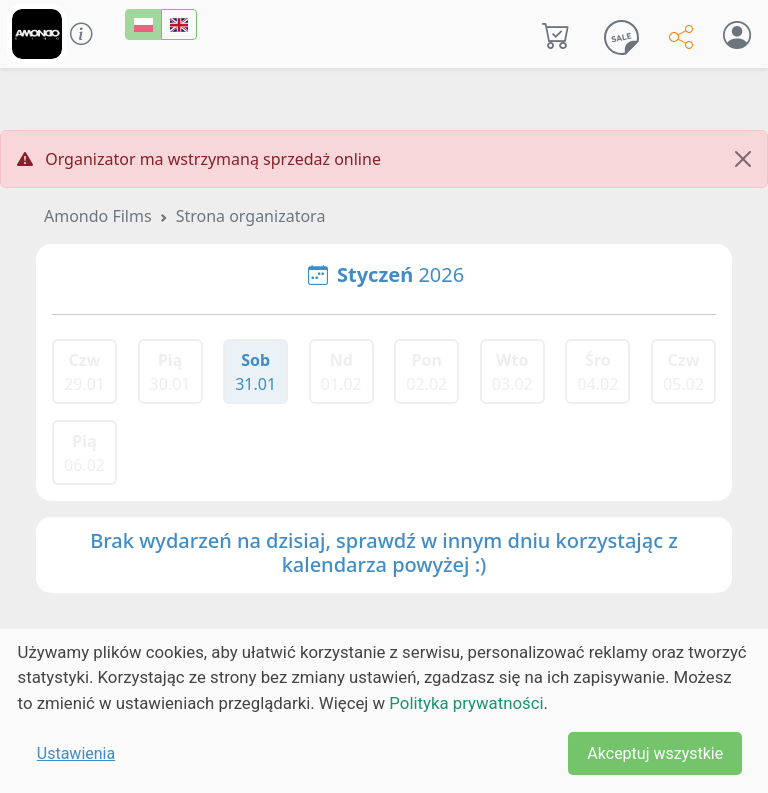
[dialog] (384, 711)
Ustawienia (76, 753)
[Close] (743, 159)
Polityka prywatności (466, 703)
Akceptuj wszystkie (655, 753)
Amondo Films (98, 216)
